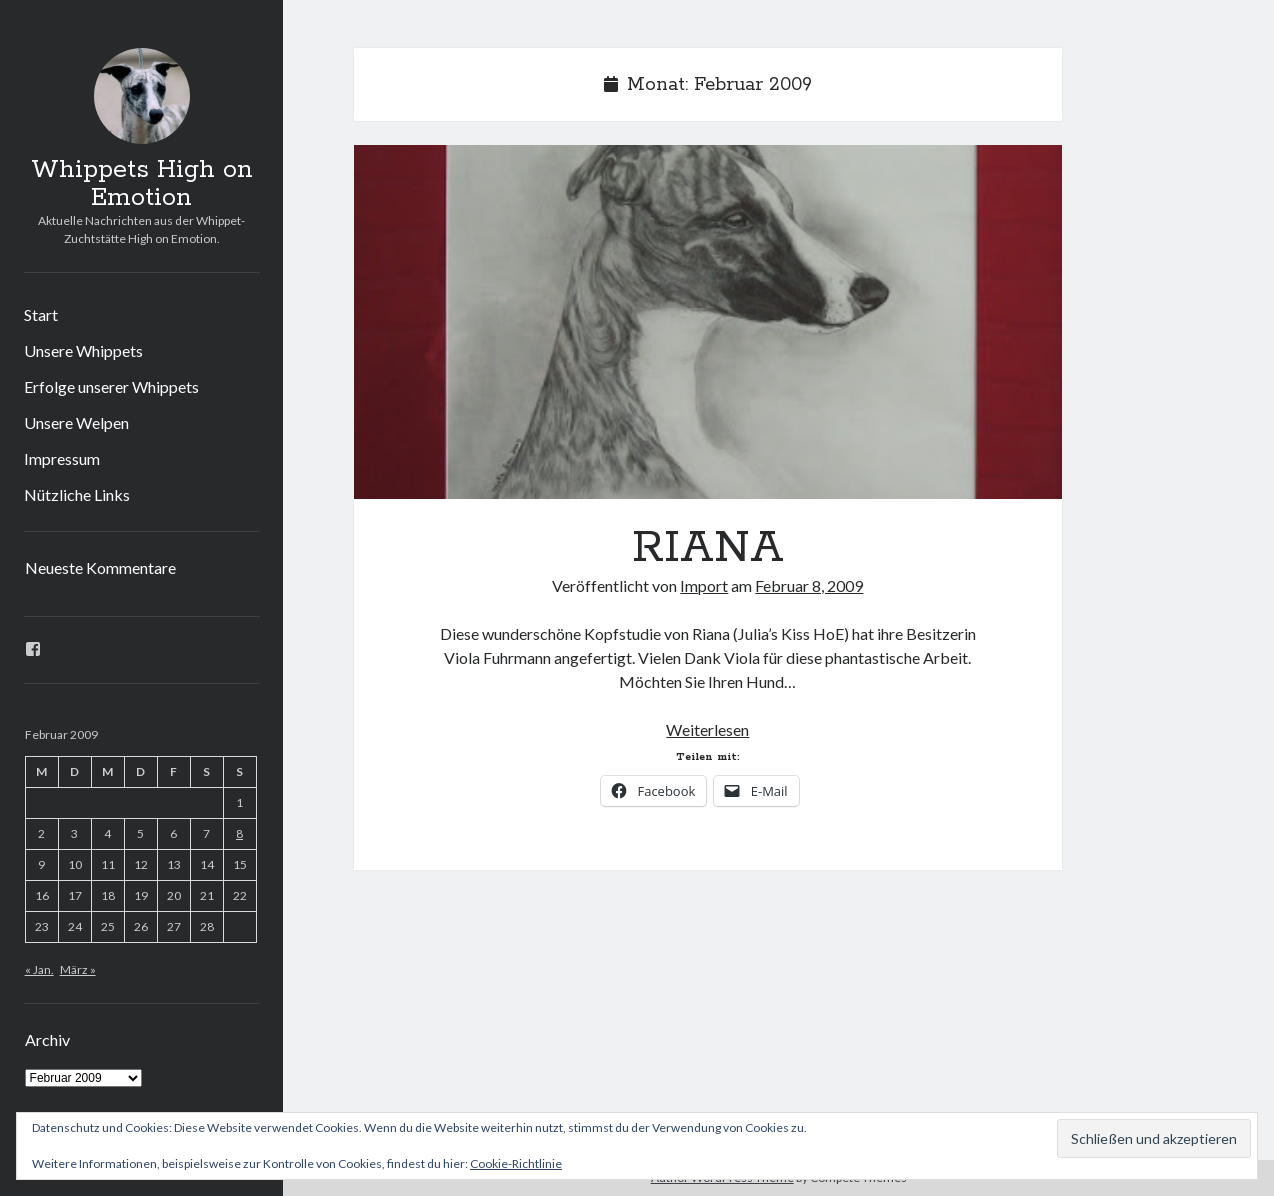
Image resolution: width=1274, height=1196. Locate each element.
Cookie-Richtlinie (516, 1163)
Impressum (62, 458)
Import (704, 585)
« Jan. (39, 969)
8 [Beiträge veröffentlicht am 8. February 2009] (239, 833)
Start (41, 314)
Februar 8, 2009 (809, 585)
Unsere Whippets (83, 350)
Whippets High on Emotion (142, 184)
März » (78, 969)
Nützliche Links (77, 494)
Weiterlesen (707, 729)
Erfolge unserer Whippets (111, 386)
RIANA (708, 322)
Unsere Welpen (76, 422)
